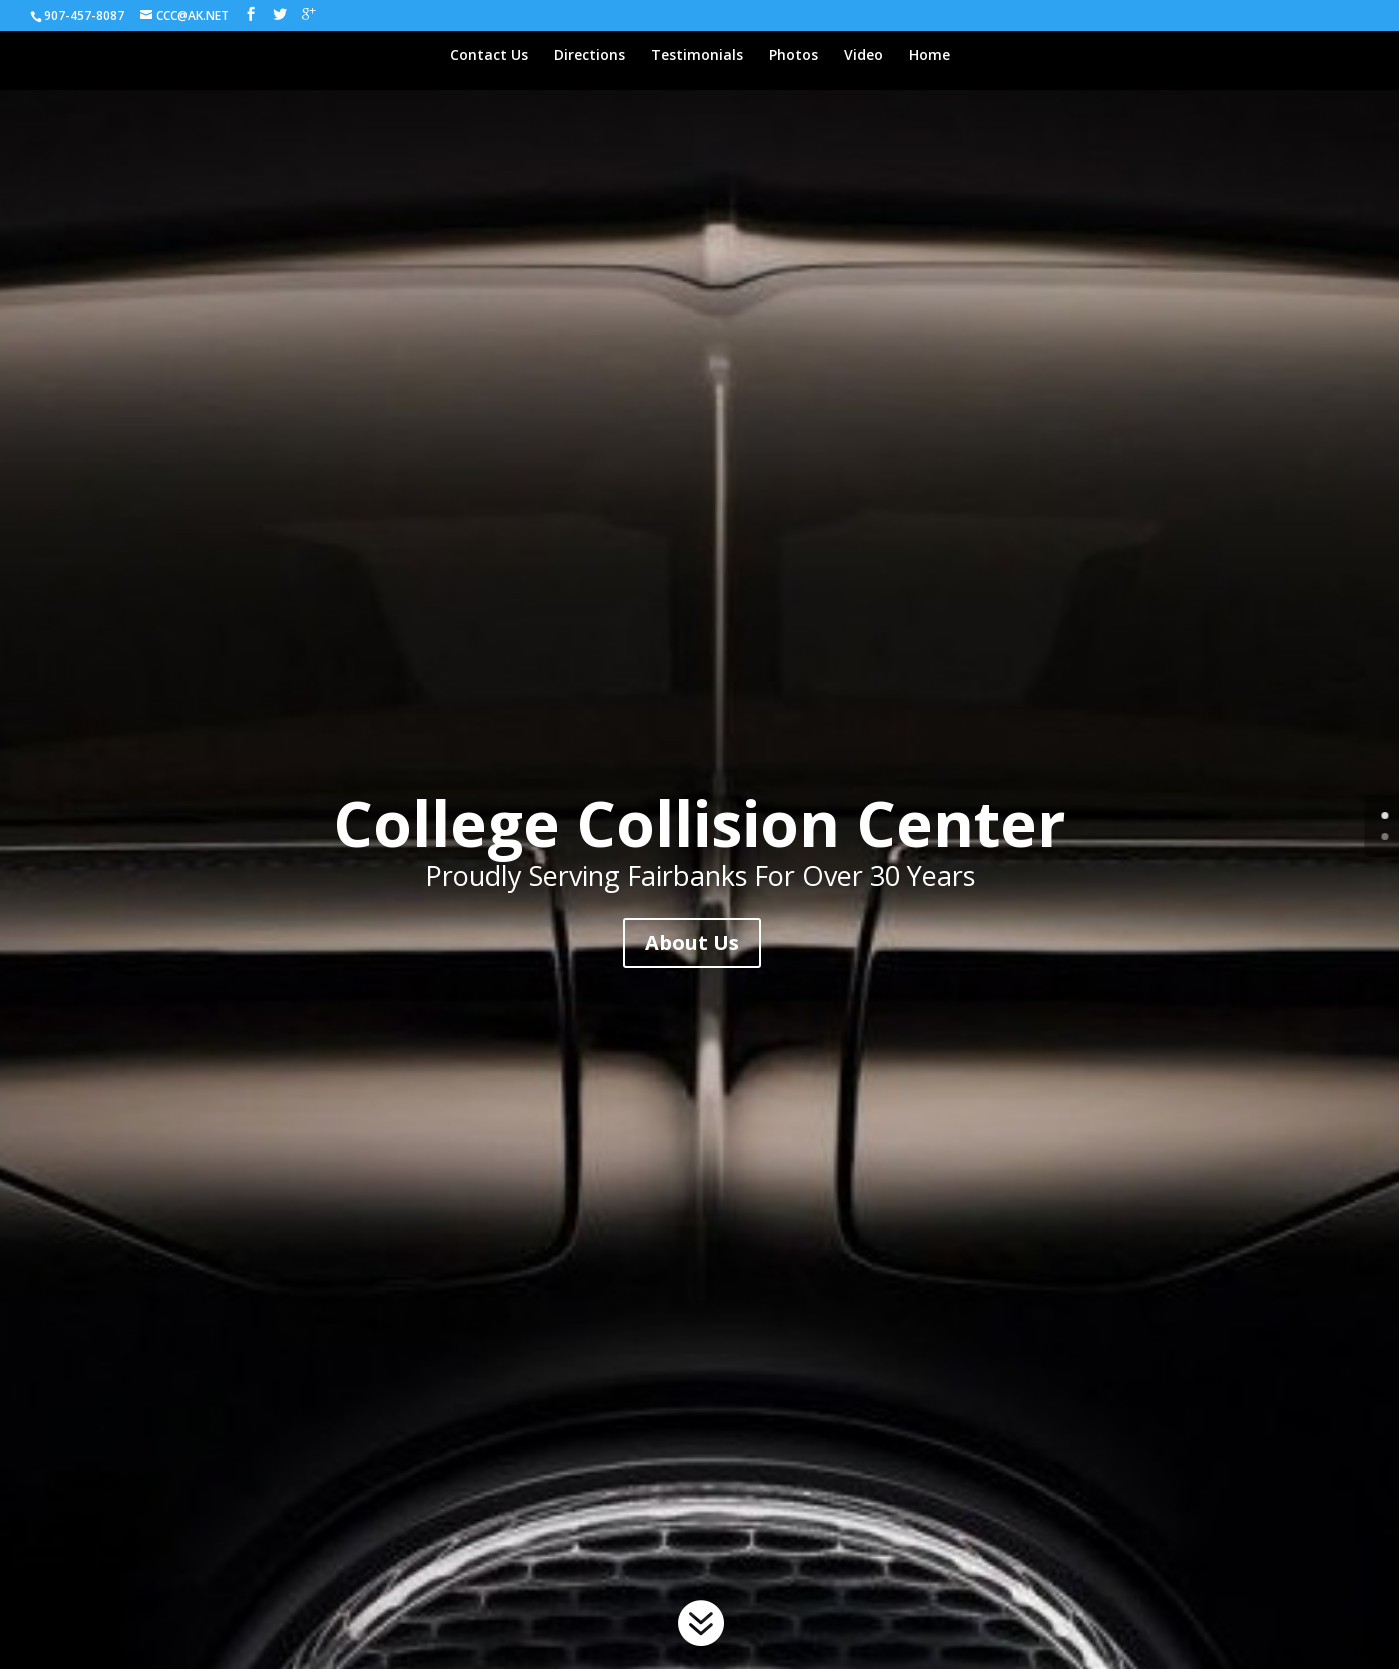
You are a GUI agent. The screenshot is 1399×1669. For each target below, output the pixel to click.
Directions (589, 56)
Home (929, 56)
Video (863, 56)
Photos (793, 56)
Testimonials (697, 56)
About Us (692, 942)
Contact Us (489, 56)
